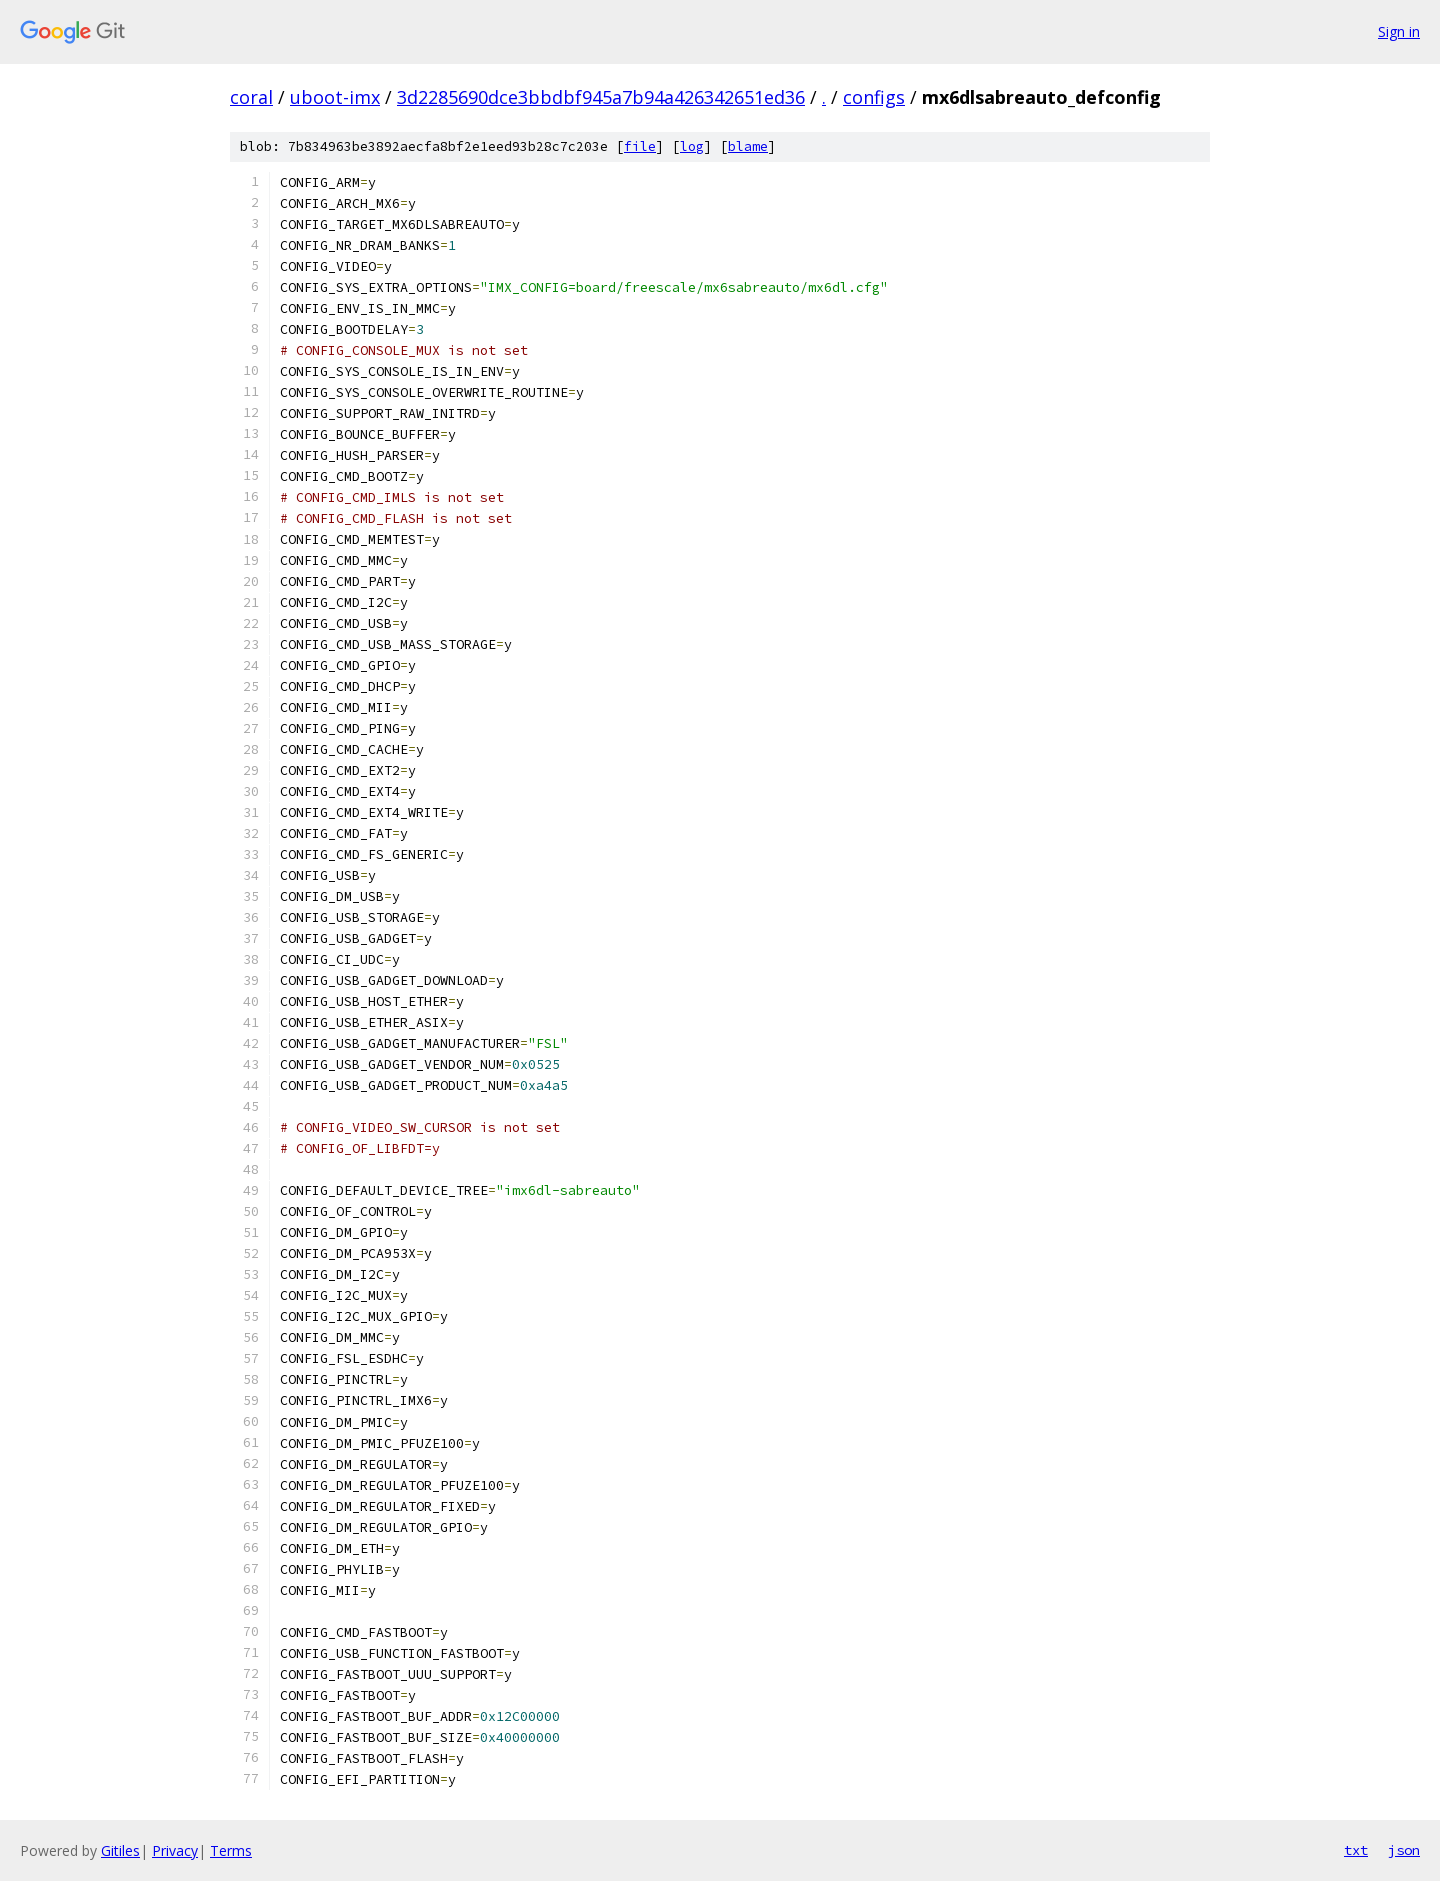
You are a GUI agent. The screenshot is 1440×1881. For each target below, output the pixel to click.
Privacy (175, 1850)
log (692, 146)
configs (874, 97)
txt (1356, 1850)
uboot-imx (335, 97)
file (640, 146)
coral (251, 97)
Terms (231, 1850)
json (1404, 1850)
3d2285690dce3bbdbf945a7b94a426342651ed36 (601, 97)
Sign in (1399, 31)
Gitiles (120, 1850)
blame (748, 146)
